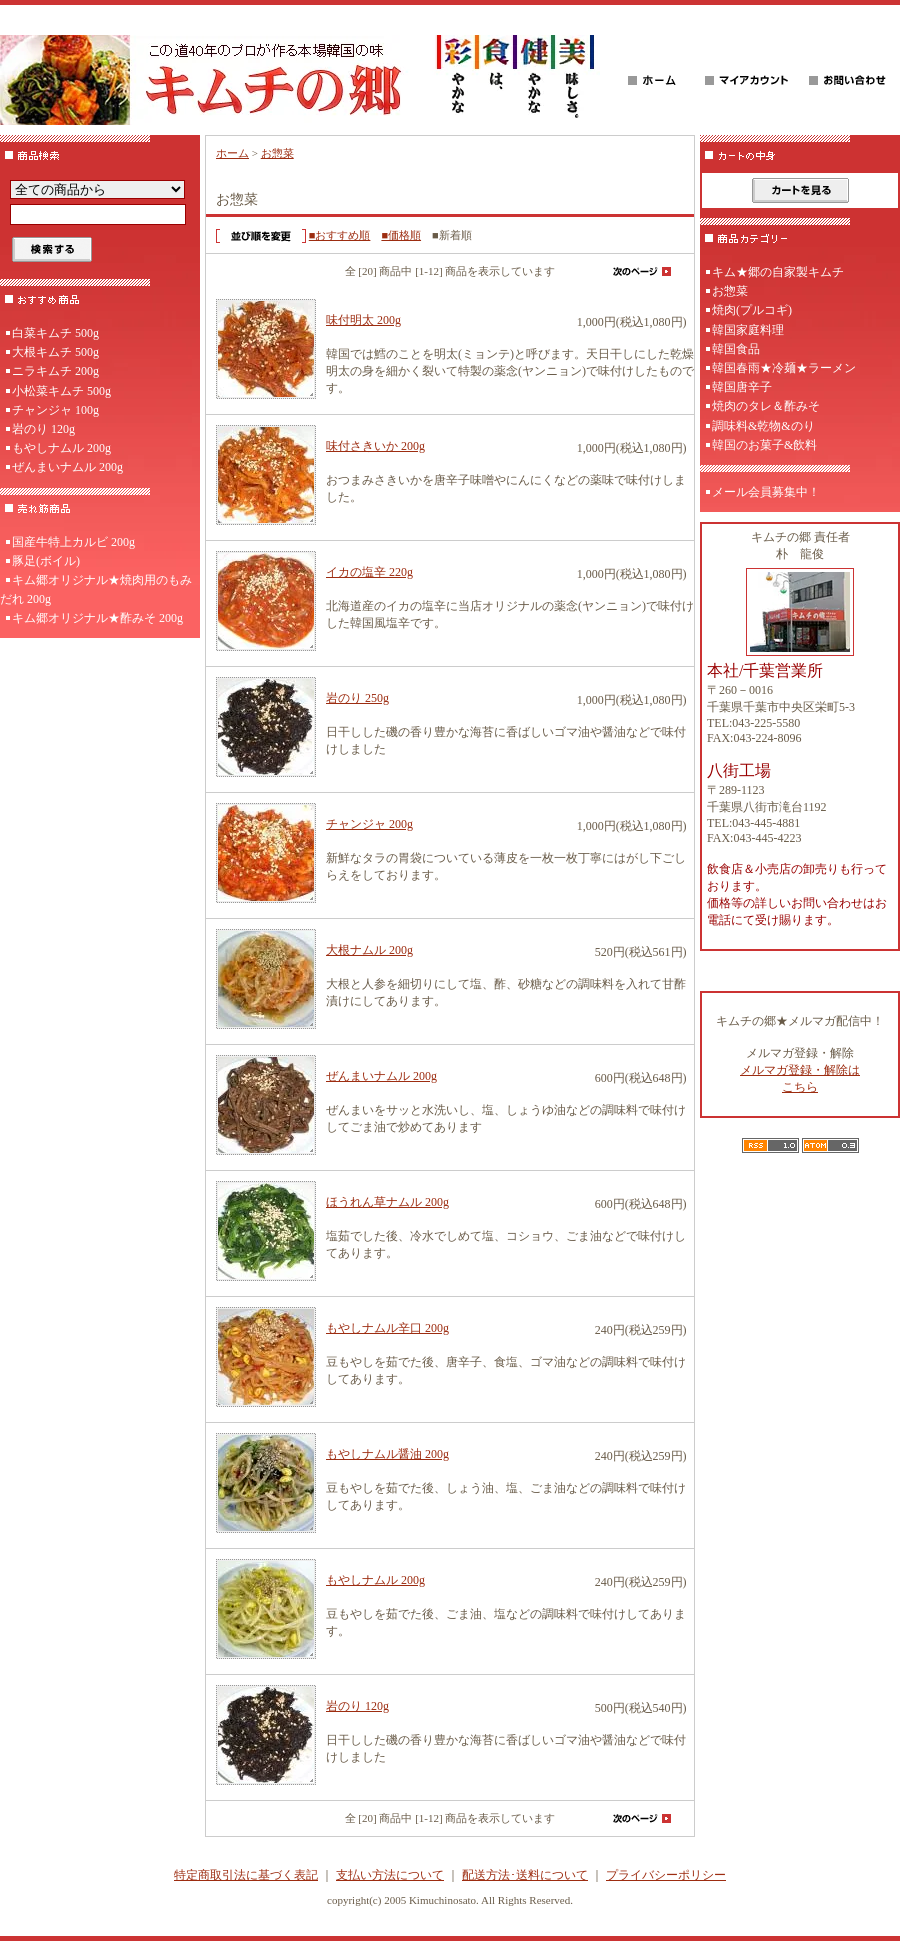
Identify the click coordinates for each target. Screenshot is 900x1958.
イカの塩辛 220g (369, 572)
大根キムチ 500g (55, 352)
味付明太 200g (363, 320)
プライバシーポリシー (666, 1875)
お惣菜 (277, 153)
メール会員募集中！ (766, 492)
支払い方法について (390, 1875)
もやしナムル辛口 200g (387, 1328)
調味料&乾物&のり (763, 426)
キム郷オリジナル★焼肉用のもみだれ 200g (96, 589)
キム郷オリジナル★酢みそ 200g (97, 618)
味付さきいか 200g (375, 446)
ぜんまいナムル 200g (67, 467)
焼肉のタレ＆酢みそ (766, 406)
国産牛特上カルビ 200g (73, 542)
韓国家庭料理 (748, 330)
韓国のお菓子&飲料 (764, 445)
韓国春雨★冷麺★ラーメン (784, 368)
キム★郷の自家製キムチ (778, 272)
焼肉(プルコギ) (752, 310)
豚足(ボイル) (46, 561)
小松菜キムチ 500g (61, 391)
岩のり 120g (43, 429)
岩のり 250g (357, 698)
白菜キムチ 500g (55, 333)
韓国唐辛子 (742, 387)
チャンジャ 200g (369, 824)
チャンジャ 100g (55, 410)
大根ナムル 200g (369, 950)
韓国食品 (736, 349)
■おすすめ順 (340, 235)
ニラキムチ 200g (55, 371)
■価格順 (401, 235)
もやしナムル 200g (61, 448)
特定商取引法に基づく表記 (246, 1875)
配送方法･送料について (525, 1875)
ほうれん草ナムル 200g (387, 1202)
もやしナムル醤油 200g (387, 1454)
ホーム (232, 153)
